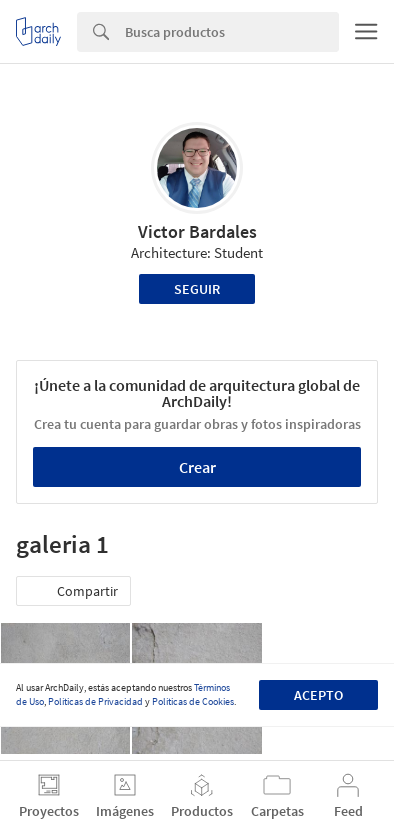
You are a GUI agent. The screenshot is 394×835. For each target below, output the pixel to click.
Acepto (318, 695)
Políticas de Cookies (193, 701)
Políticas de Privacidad (95, 701)
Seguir (197, 289)
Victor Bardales (197, 231)
